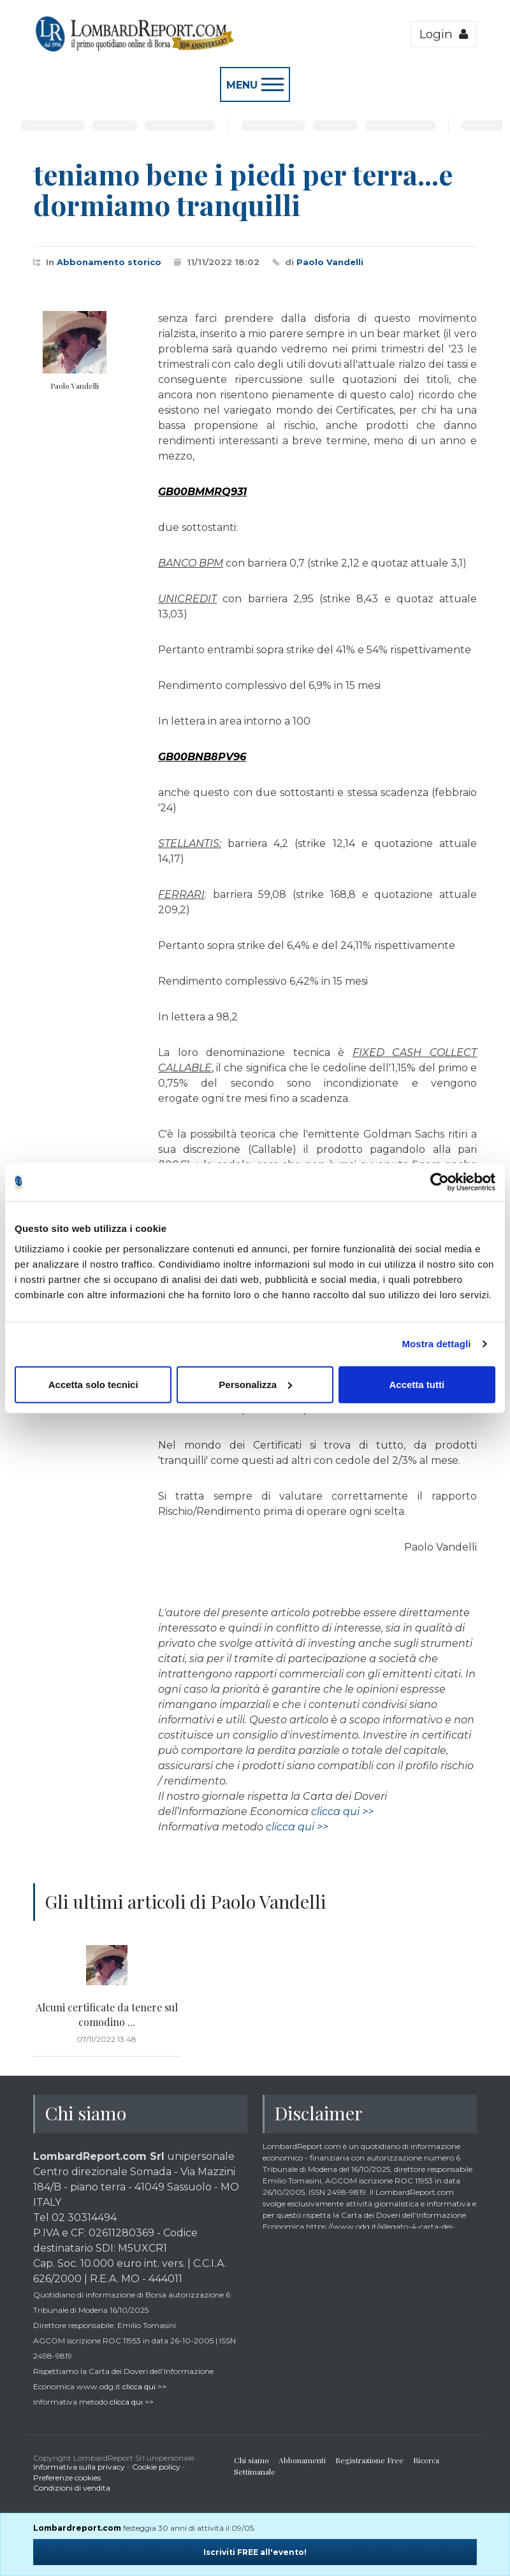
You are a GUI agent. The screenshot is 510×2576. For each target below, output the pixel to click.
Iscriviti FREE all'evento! (255, 2552)
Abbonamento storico (109, 262)
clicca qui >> (342, 1811)
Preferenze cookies (67, 2477)
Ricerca (426, 2460)
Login (443, 34)
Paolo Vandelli (329, 262)
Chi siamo (251, 2460)
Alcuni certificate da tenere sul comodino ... (107, 2014)
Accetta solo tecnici (93, 1383)
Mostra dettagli (436, 1343)
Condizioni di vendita (71, 2488)
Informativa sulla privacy (79, 2466)
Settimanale (254, 2471)
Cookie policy (156, 2466)
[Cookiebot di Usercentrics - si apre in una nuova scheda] (439, 1182)
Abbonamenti (302, 2460)
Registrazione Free (369, 2460)
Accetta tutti (416, 1383)
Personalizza (255, 1383)
